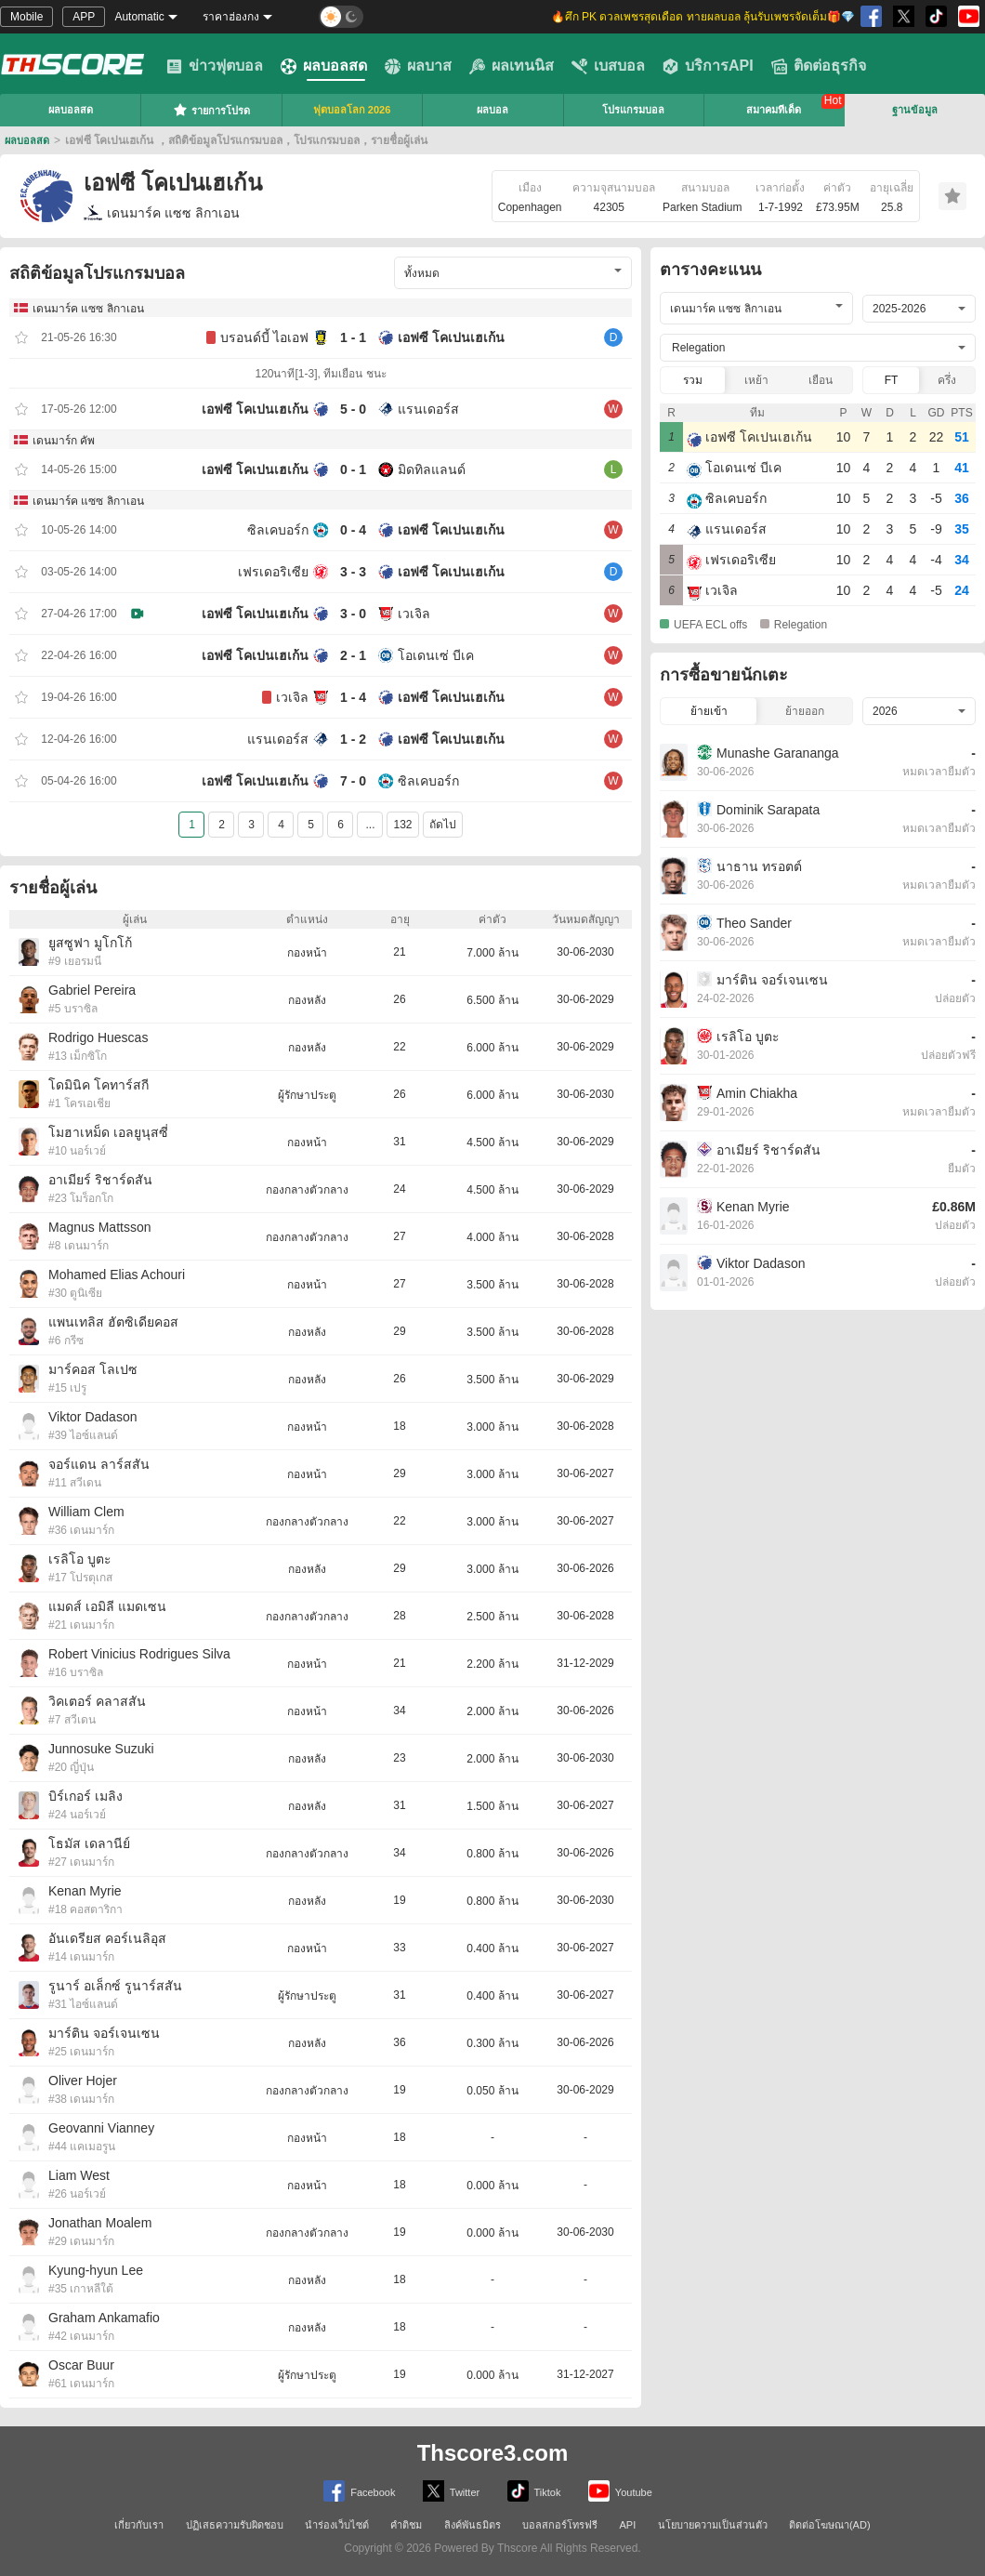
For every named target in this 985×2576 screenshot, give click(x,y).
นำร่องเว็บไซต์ (337, 2524)
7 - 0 (353, 780)
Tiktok (534, 2491)
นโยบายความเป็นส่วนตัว (713, 2524)
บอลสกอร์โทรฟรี (560, 2524)
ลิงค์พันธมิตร (472, 2524)
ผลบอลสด (324, 66)
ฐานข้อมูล (915, 109)
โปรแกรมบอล (633, 109)
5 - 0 (353, 409)
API (628, 2524)
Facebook (359, 2491)
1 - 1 (353, 337)
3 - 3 (353, 571)
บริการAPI (708, 66)
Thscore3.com (493, 2452)
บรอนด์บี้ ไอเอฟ (264, 337)
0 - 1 (353, 469)
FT (892, 380)
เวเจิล (414, 613)
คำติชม (406, 2524)
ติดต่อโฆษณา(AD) (830, 2524)
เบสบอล (608, 66)
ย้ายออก (804, 711)
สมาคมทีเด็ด (773, 109)
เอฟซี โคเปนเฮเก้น (451, 337)
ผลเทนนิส (511, 66)
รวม (693, 380)
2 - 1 (353, 655)
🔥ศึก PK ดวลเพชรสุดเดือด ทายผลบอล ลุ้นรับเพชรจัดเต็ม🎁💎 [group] (703, 16)
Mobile (26, 16)
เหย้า (756, 380)
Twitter (451, 2491)
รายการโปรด (211, 109)
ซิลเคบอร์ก (278, 529)
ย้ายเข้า (709, 711)
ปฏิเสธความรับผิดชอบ (234, 2524)
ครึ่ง (947, 380)
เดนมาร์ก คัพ (64, 440)
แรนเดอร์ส (428, 409)
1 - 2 (353, 739)
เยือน (820, 380)
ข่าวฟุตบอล (214, 66)
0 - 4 (353, 529)
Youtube (620, 2491)
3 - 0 (353, 613)
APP (83, 16)
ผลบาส (418, 66)
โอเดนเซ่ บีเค (436, 655)
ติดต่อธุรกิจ (818, 66)
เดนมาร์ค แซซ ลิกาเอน (162, 213)
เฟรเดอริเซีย (273, 571)
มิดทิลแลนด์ (432, 469)
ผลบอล (492, 109)
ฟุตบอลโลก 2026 (352, 109)
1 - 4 (353, 697)
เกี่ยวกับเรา (139, 2524)
